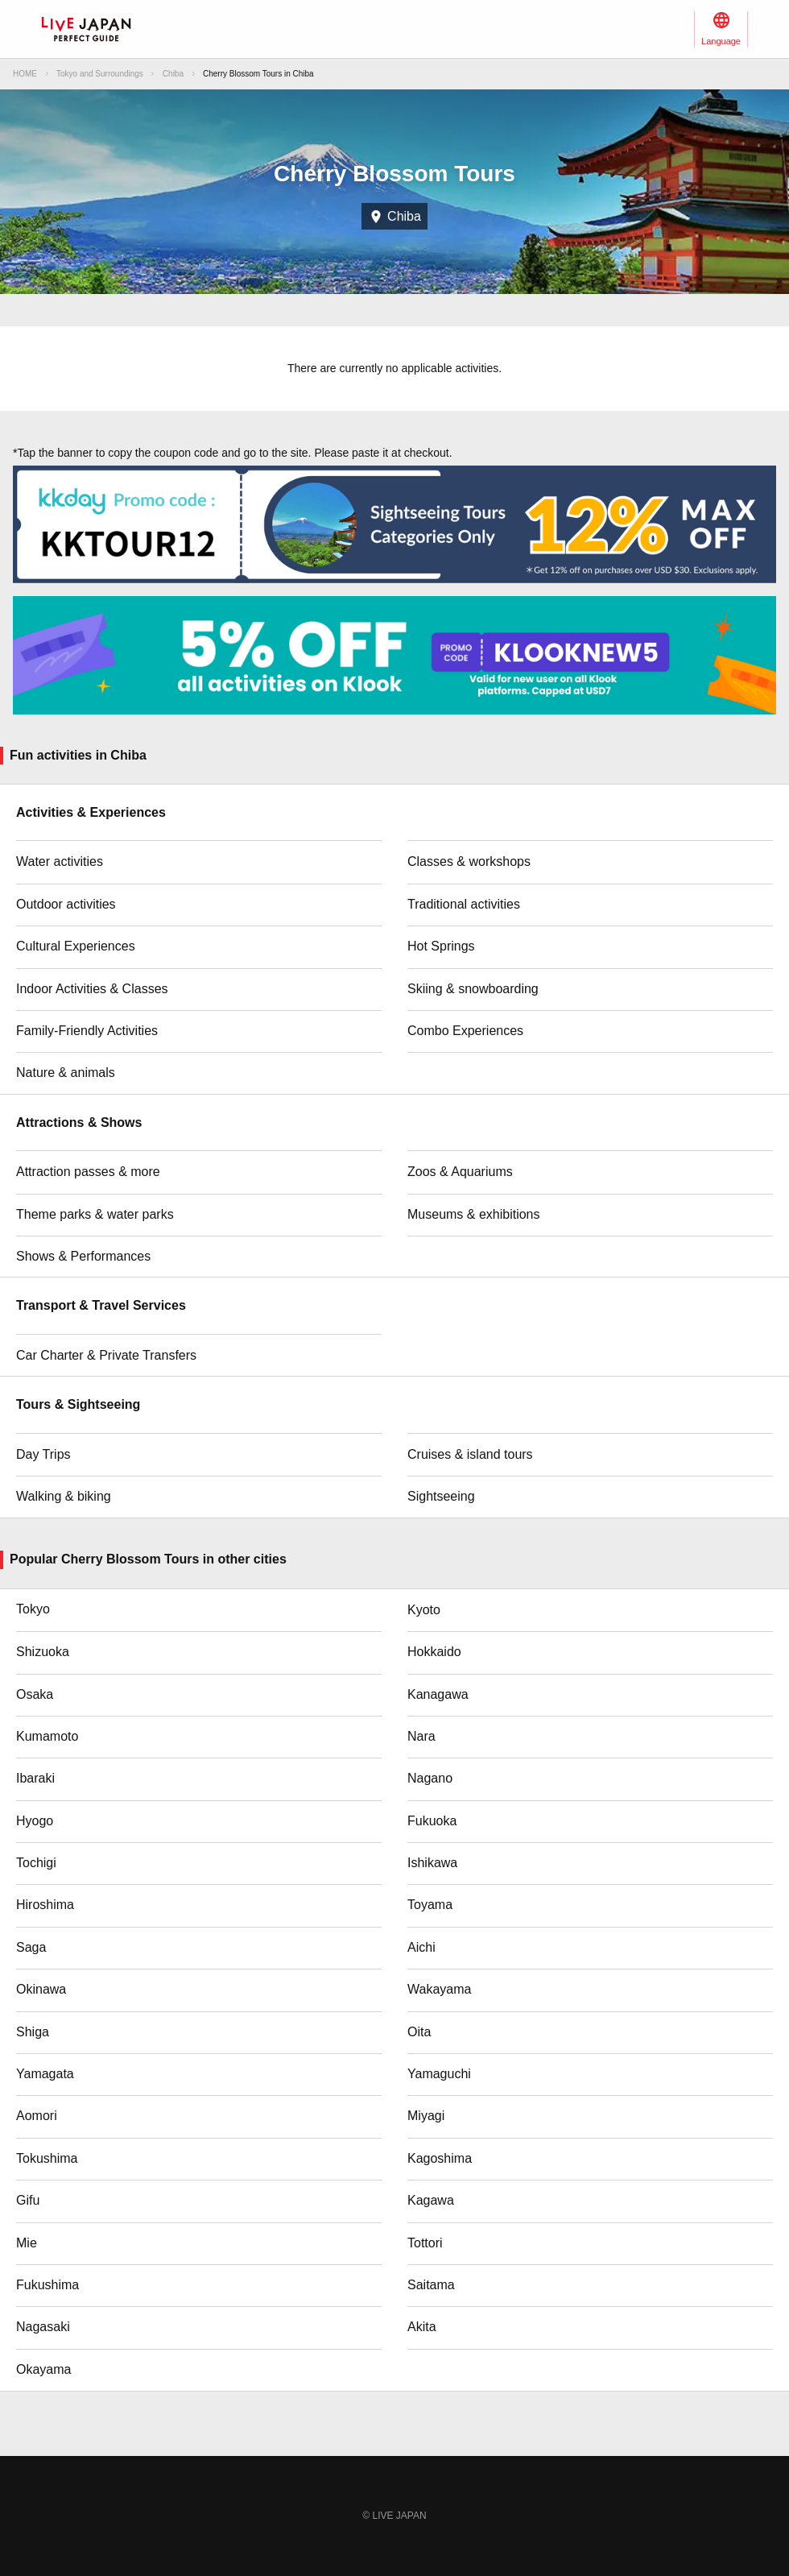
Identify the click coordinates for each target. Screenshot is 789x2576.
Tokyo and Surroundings (99, 73)
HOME (25, 73)
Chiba (173, 73)
